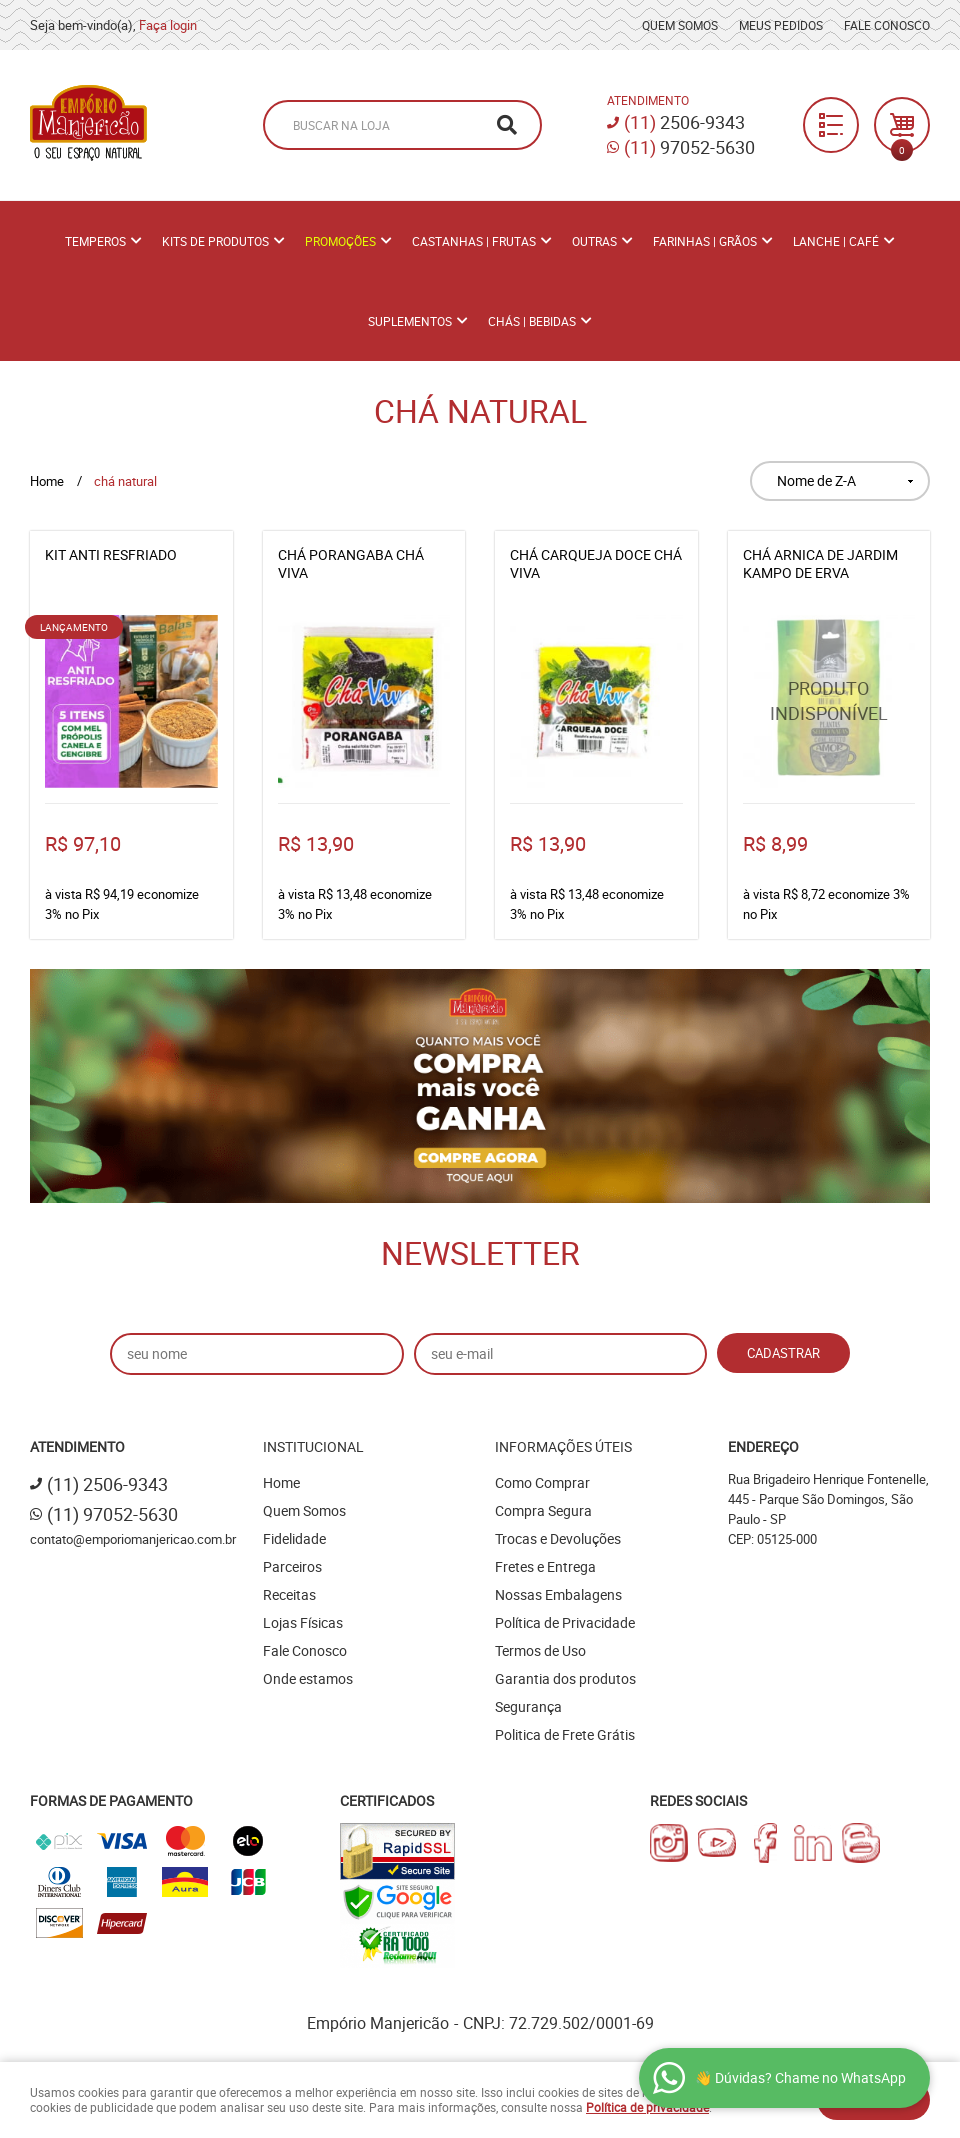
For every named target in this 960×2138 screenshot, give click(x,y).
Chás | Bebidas (532, 321)
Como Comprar (542, 1482)
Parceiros (292, 1566)
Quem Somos (680, 25)
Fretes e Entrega (545, 1566)
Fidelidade (294, 1538)
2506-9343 (684, 122)
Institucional (313, 1446)
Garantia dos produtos (565, 1678)
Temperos (95, 241)
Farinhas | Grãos (705, 241)
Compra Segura (543, 1510)
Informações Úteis (563, 1446)
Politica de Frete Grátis (565, 1734)
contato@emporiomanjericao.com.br (133, 1539)
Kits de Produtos (215, 241)
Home (281, 1482)
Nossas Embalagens (558, 1594)
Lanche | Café (836, 241)
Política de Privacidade (565, 1622)
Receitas (289, 1594)
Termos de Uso (540, 1650)
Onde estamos (308, 1678)
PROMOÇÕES (340, 241)
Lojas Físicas (303, 1622)
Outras (594, 241)
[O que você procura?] (507, 125)
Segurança (528, 1706)
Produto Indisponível (829, 701)
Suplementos (410, 321)
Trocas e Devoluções (558, 1538)
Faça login (168, 25)
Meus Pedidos (781, 25)
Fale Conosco (887, 25)
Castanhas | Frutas (474, 241)
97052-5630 (689, 147)
